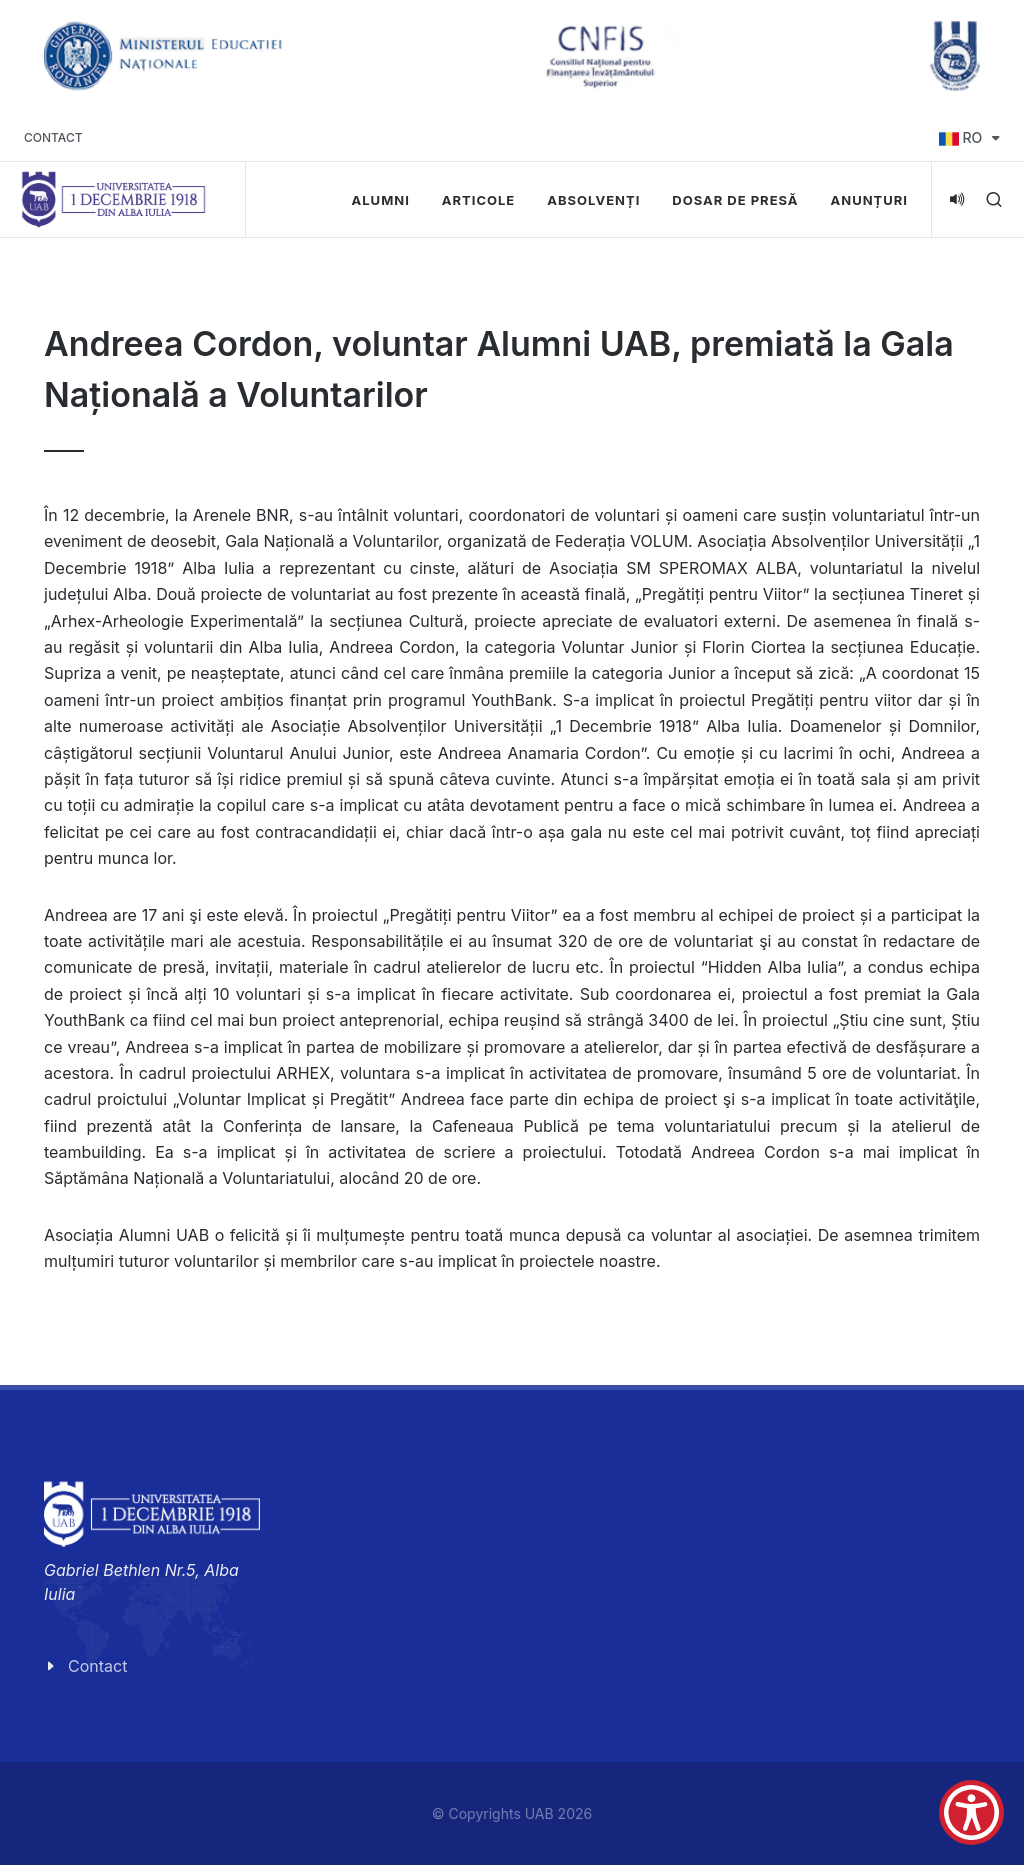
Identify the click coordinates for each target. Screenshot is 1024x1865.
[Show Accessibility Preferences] (971, 1812)
